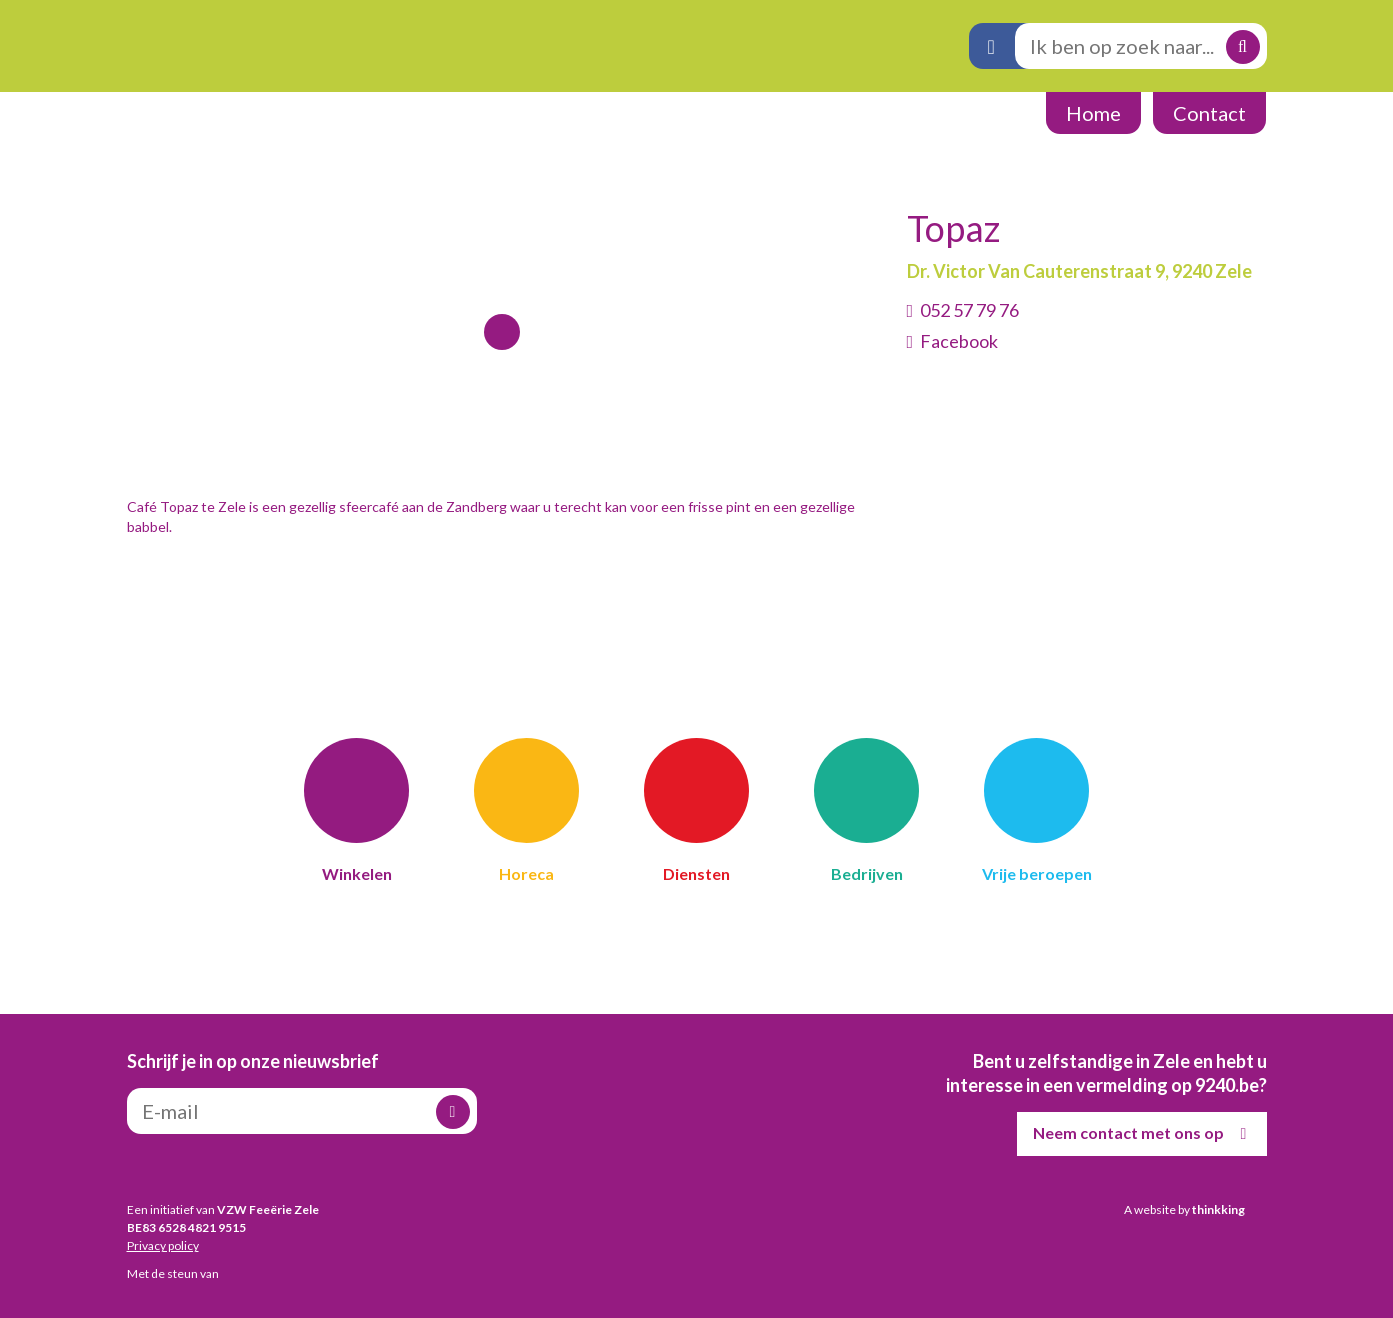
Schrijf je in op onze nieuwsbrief (253, 1061)
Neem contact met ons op (1144, 1134)
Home (1093, 113)
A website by (1184, 1209)
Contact (1209, 113)
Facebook (959, 341)
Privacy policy (163, 1245)
